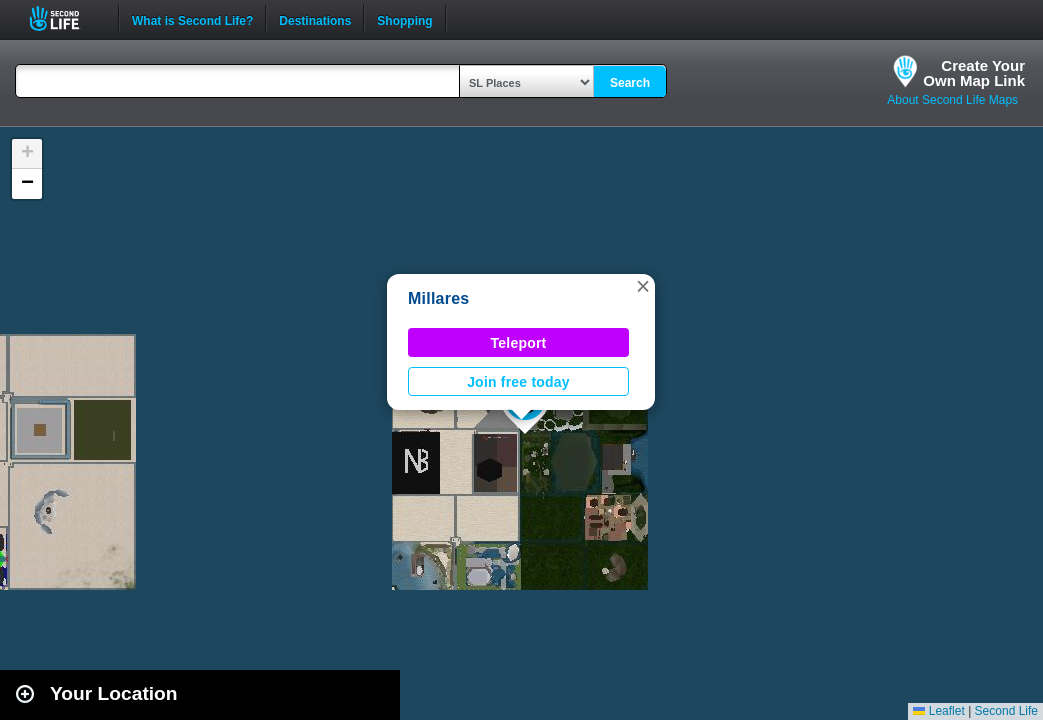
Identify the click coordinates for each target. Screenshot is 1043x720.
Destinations (315, 19)
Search (630, 83)
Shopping (404, 19)
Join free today (518, 382)
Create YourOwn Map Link (974, 73)
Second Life (65, 18)
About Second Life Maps (952, 100)
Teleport (519, 343)
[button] (643, 286)
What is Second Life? (192, 19)
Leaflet (938, 711)
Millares (439, 298)
